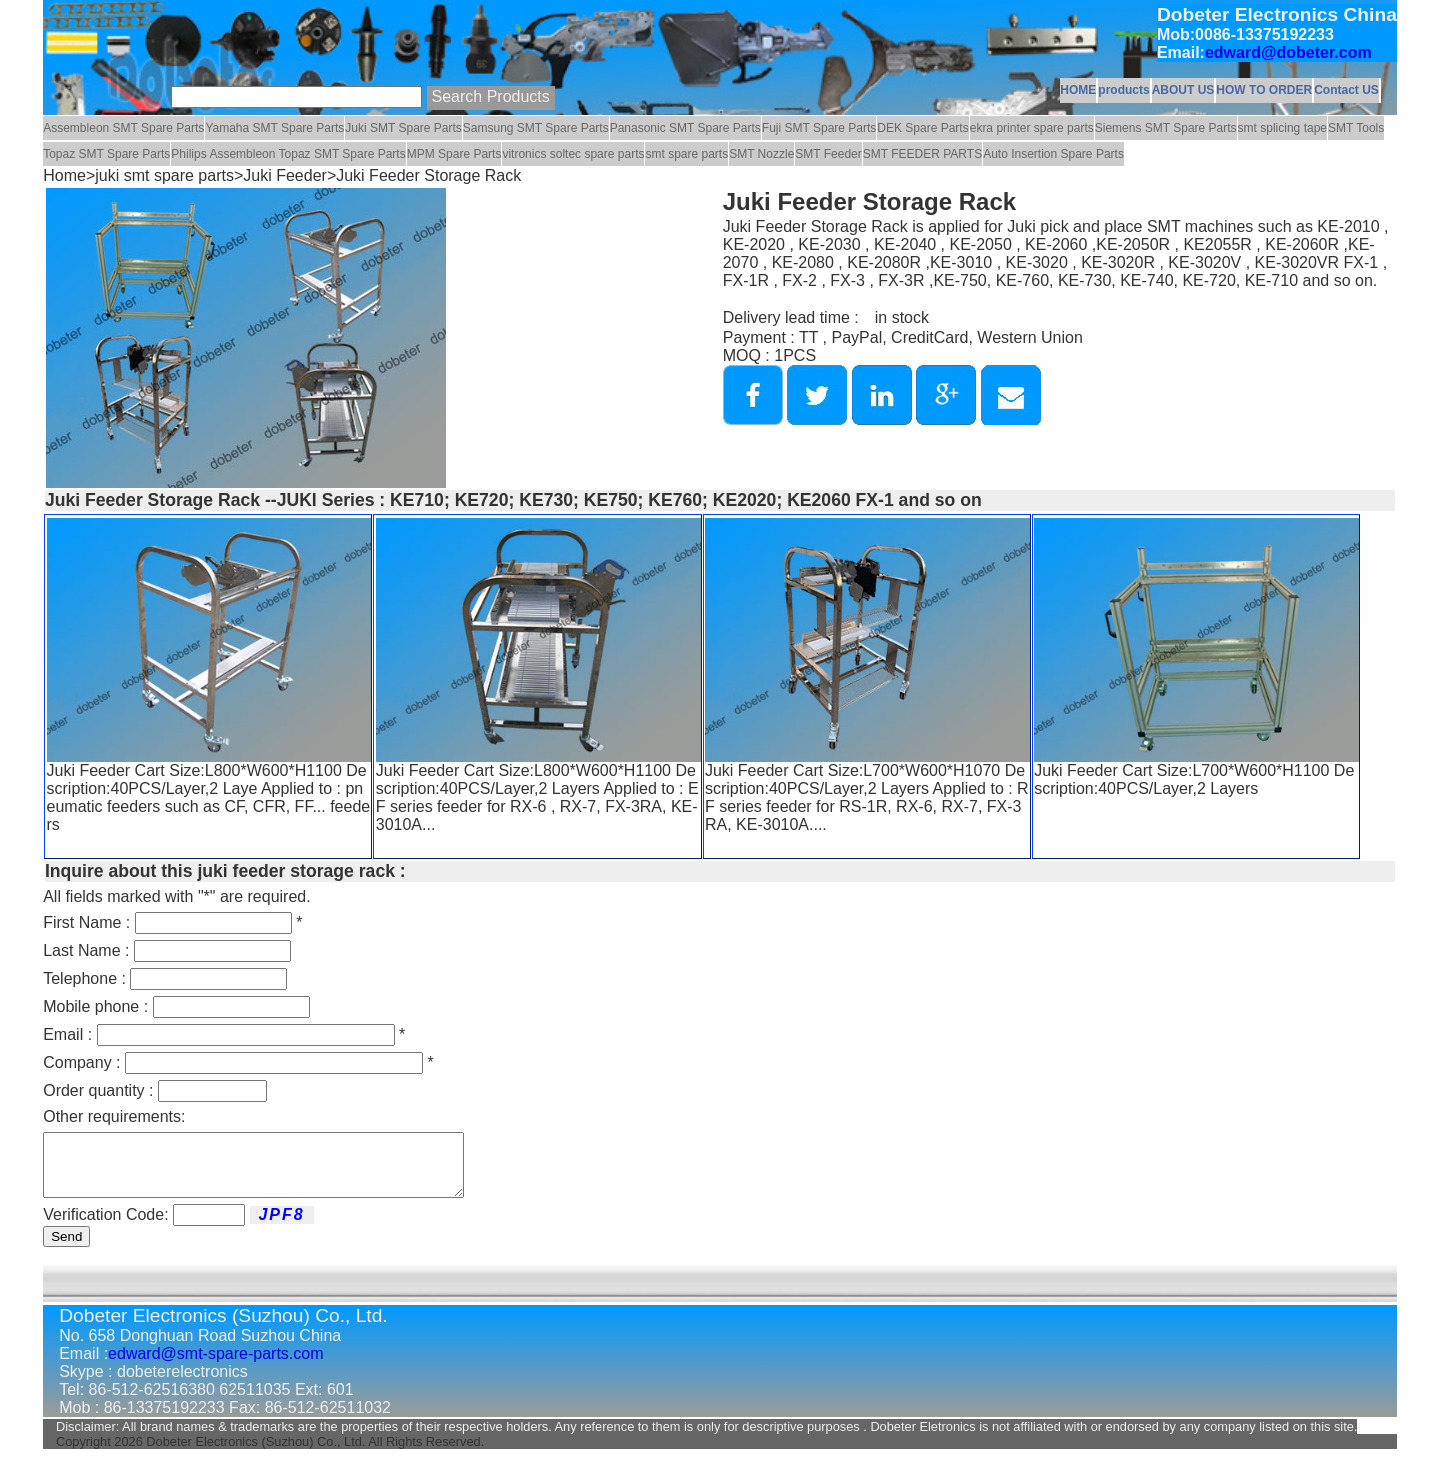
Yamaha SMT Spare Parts (274, 128)
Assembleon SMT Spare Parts (123, 128)
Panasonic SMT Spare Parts (685, 128)
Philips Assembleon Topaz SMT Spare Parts (288, 154)
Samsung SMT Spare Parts (536, 128)
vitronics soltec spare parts (573, 154)
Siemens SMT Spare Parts (1166, 128)
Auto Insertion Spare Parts (1053, 154)
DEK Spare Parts (922, 128)
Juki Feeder (285, 175)
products (1123, 90)
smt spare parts (686, 154)
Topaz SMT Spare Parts (106, 154)
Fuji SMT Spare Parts (819, 128)
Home (64, 175)
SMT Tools (1356, 128)
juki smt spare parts (164, 175)
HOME (1078, 90)
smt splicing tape (1282, 128)
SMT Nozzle (761, 154)
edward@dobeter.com (1288, 52)
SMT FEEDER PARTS (922, 154)
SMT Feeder (828, 154)
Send (66, 1248)
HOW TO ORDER (1264, 90)
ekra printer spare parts (1032, 128)
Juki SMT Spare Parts (403, 128)
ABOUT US (1183, 90)
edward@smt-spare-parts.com (215, 1365)
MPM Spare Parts (454, 154)
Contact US (1346, 90)
